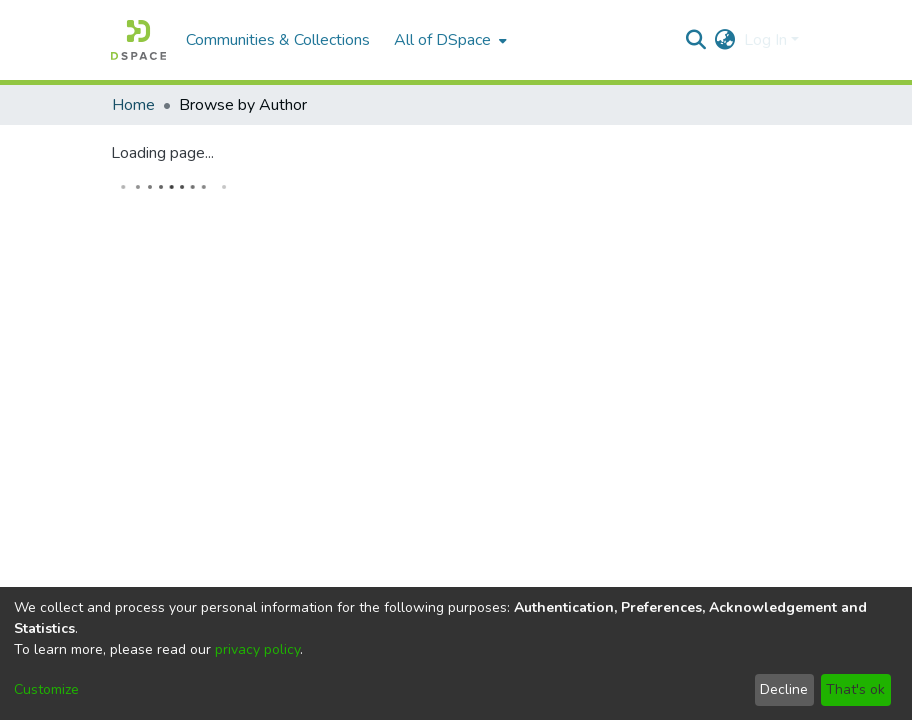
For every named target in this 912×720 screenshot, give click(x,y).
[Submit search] (696, 40)
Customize (46, 689)
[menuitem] (448, 40)
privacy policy (257, 649)
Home (133, 105)
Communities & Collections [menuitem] (278, 40)
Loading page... (162, 153)
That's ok (855, 689)
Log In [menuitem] (765, 40)
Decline (784, 689)
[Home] (138, 40)
